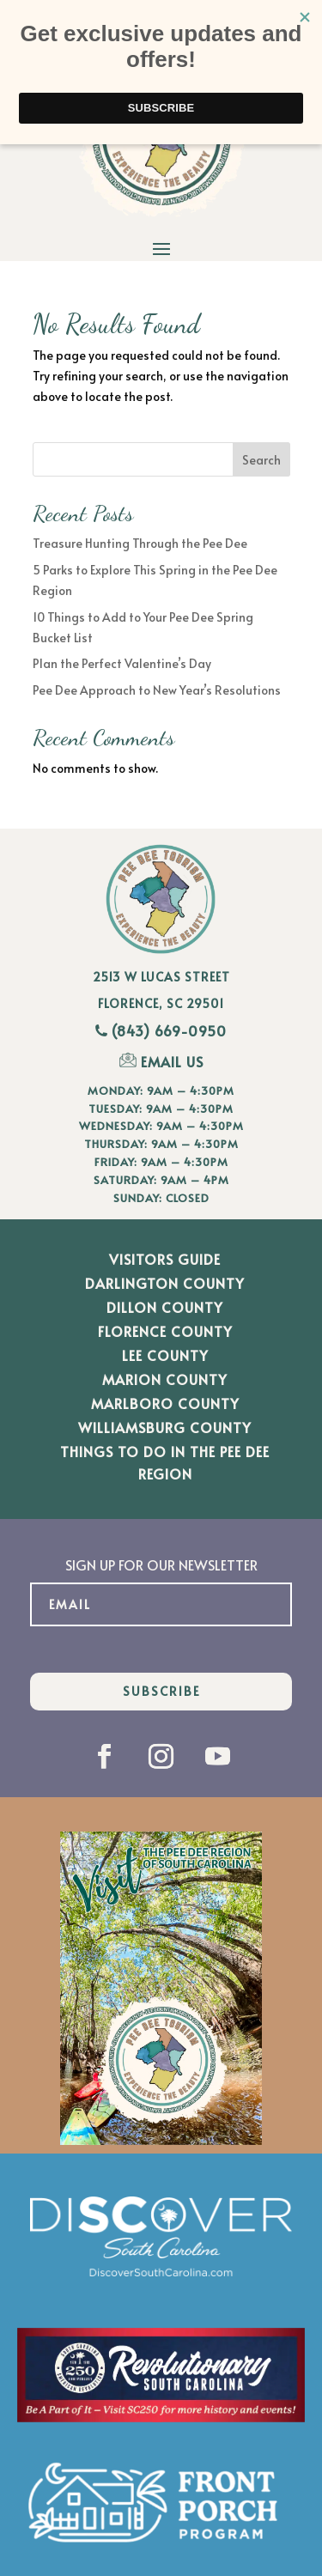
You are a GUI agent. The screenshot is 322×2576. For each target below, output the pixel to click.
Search (261, 460)
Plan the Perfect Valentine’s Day (122, 663)
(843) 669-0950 (169, 1030)
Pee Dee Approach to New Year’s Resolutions (157, 690)
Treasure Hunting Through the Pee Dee (140, 543)
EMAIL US (161, 1061)
